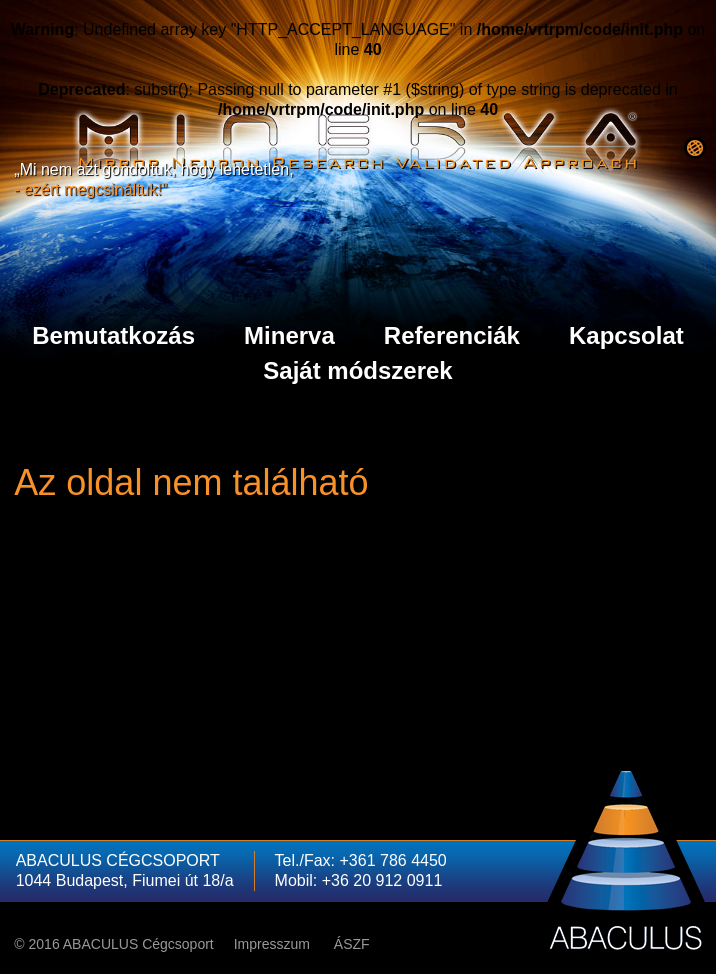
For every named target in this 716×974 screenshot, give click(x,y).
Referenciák (452, 335)
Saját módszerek (357, 370)
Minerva (289, 335)
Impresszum (272, 944)
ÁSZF (352, 944)
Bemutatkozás (113, 335)
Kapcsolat (626, 335)
